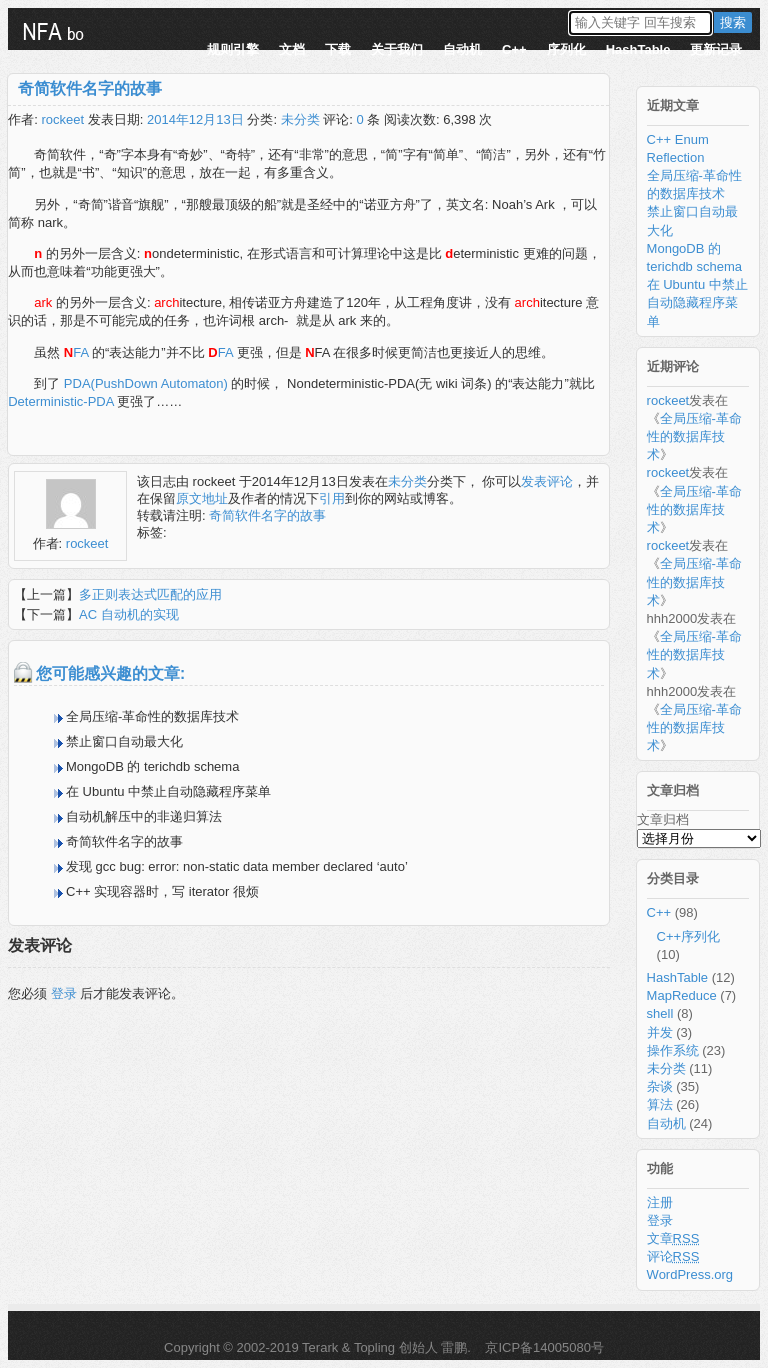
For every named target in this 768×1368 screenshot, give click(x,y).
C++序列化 (689, 936)
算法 (660, 1104)
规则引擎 (233, 49)
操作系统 (673, 1050)
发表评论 (547, 481)
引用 (332, 498)
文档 (292, 49)
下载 (338, 49)
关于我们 (397, 49)
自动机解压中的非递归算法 (144, 816)
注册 (660, 1202)
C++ (514, 49)
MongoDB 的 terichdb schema (152, 766)
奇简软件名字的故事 (90, 88)
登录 (64, 993)
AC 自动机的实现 (129, 614)
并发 (660, 1032)
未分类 (300, 119)
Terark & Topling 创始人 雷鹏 (384, 1347)
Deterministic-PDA (60, 401)
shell (660, 1013)
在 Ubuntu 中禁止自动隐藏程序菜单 (168, 791)
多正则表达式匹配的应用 (150, 594)
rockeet (62, 119)
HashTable (638, 49)
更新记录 (716, 49)
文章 (673, 1238)
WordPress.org (690, 1274)
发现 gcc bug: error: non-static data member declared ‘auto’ (237, 866)
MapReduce (682, 995)
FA (76, 352)
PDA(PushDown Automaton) (146, 383)
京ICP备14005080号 (543, 1347)
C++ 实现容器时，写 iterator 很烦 (162, 891)
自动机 (462, 49)
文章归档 (663, 819)
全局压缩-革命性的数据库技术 (152, 716)
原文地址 (202, 498)
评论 (673, 1256)
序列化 (566, 49)
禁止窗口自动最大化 (124, 741)
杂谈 (660, 1086)
